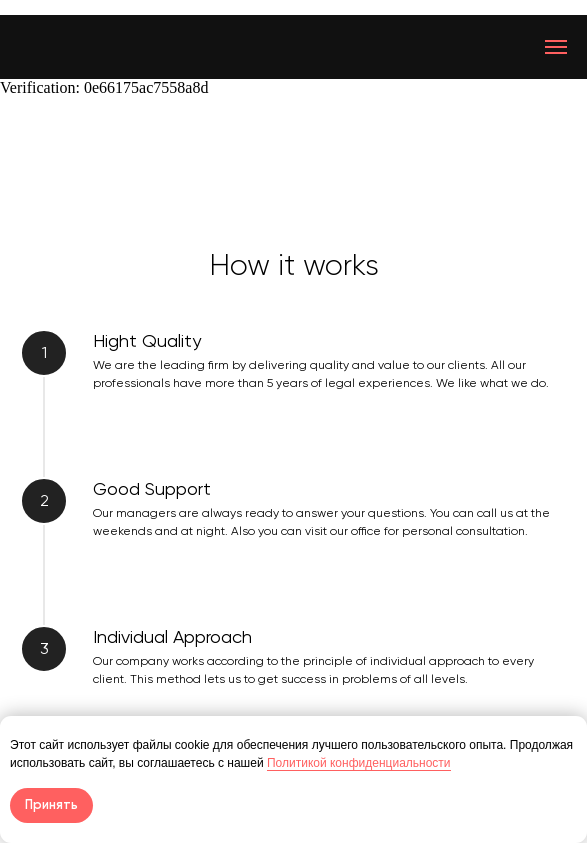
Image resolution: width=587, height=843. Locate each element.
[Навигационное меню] (556, 47)
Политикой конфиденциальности (359, 763)
